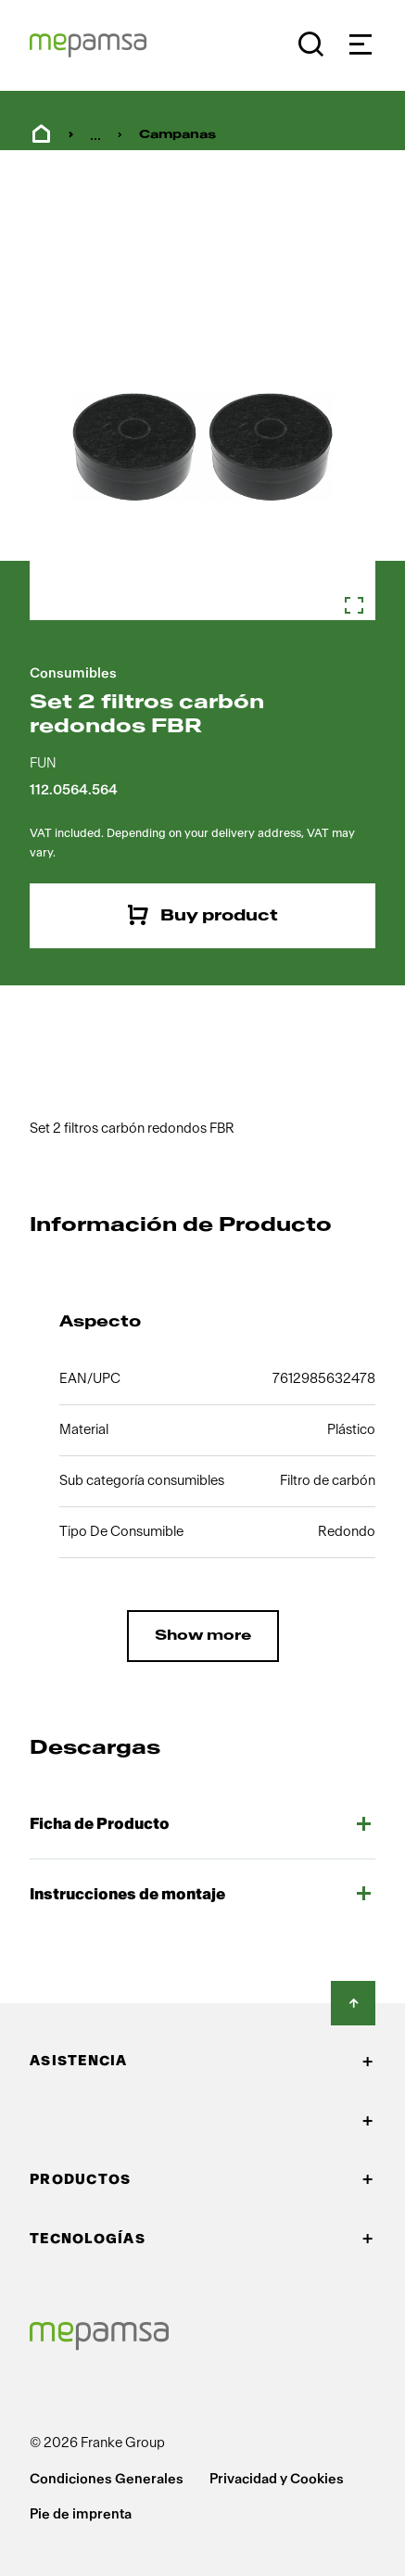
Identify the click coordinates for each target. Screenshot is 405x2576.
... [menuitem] (95, 135)
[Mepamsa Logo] (88, 45)
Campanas (177, 134)
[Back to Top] (353, 2003)
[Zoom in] (202, 447)
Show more (203, 1636)
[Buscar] (311, 44)
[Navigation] (360, 44)
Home (41, 134)
